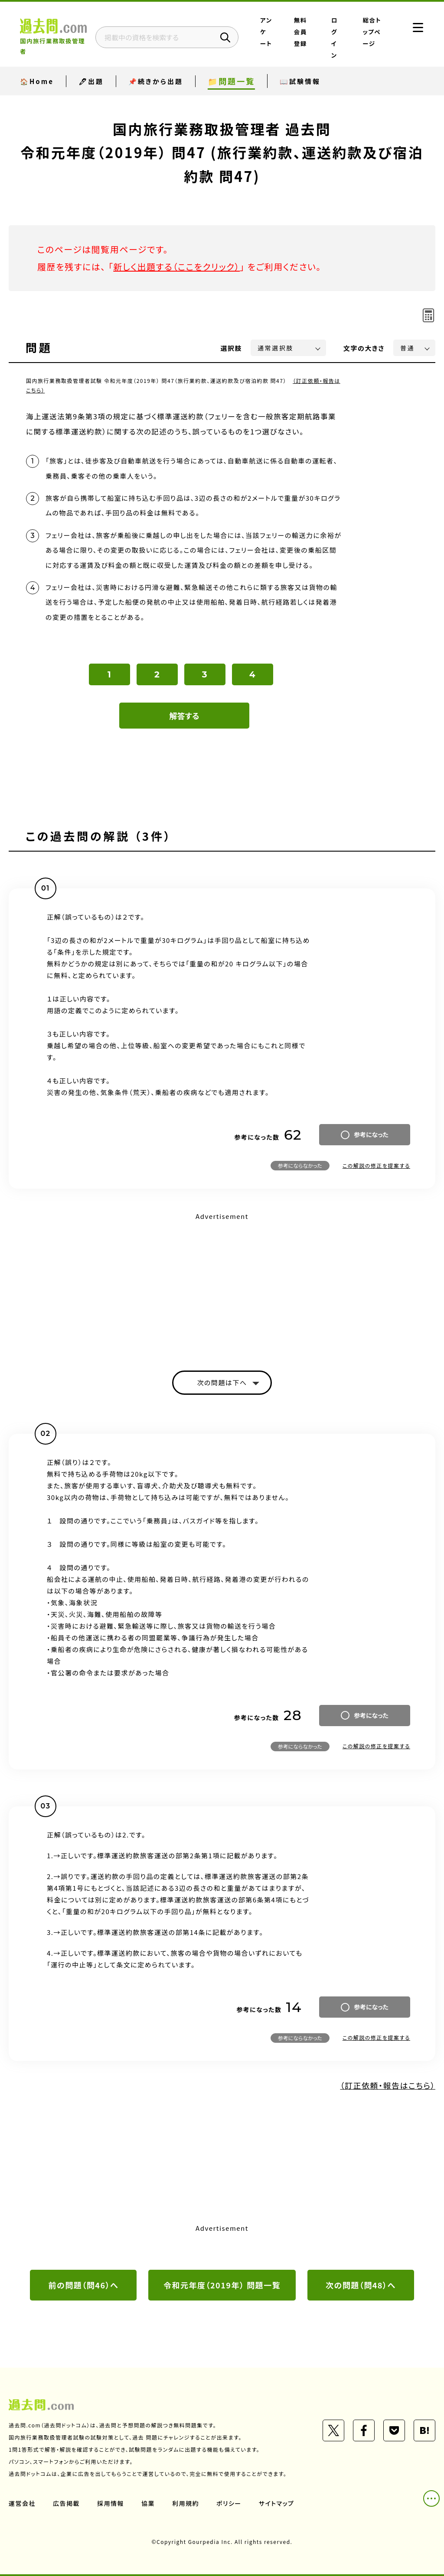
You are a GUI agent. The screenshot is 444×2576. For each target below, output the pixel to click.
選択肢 (231, 348)
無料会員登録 (300, 32)
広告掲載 (66, 2503)
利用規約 (185, 2503)
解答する (184, 715)
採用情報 (110, 2503)
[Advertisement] (222, 1284)
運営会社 (22, 2503)
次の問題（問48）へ (361, 2285)
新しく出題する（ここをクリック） (176, 266)
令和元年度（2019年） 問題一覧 (222, 2285)
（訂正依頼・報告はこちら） (387, 2085)
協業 (148, 2503)
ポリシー (229, 2503)
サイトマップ (276, 2503)
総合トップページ (372, 32)
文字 (364, 348)
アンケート (266, 32)
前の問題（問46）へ (84, 2285)
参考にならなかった (300, 1165)
